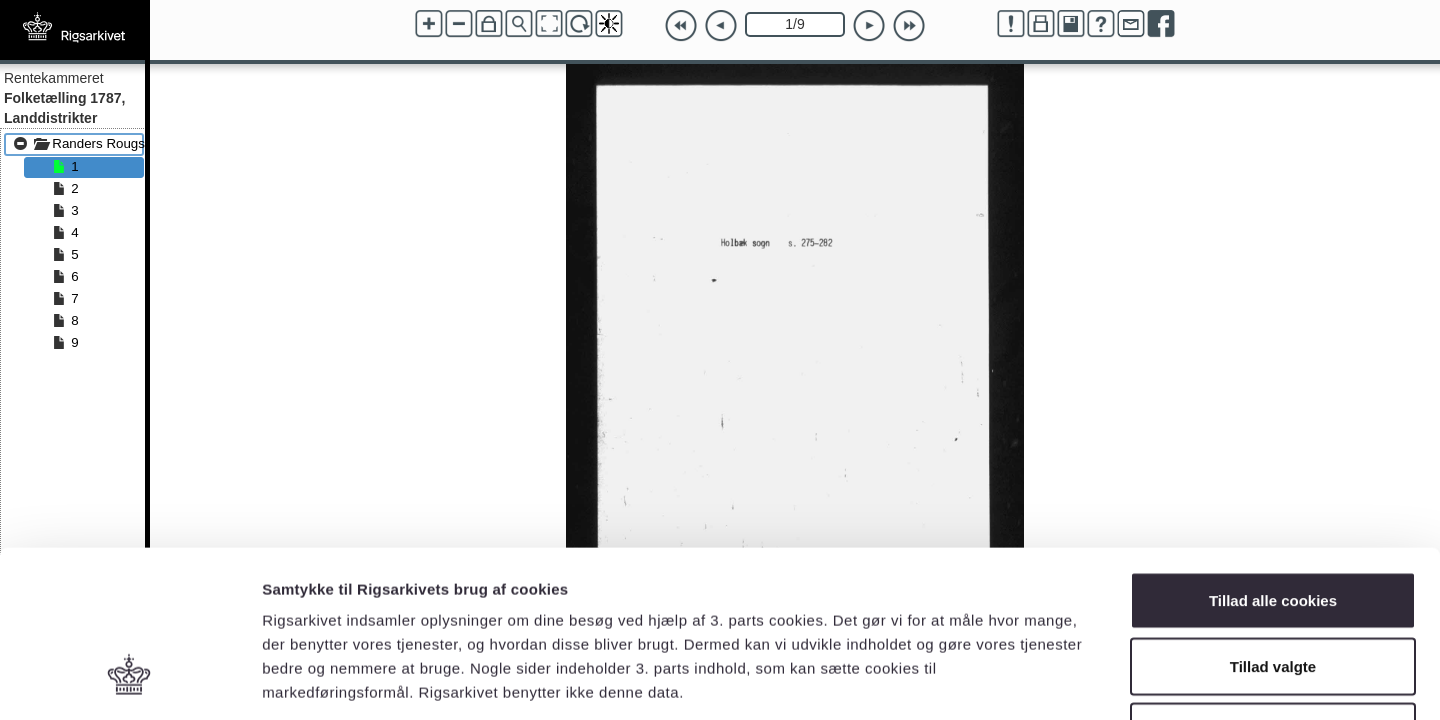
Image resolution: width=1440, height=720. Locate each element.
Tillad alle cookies (1273, 457)
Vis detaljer (1039, 680)
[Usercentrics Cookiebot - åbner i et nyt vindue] (129, 681)
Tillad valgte (1273, 523)
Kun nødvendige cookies (1273, 588)
